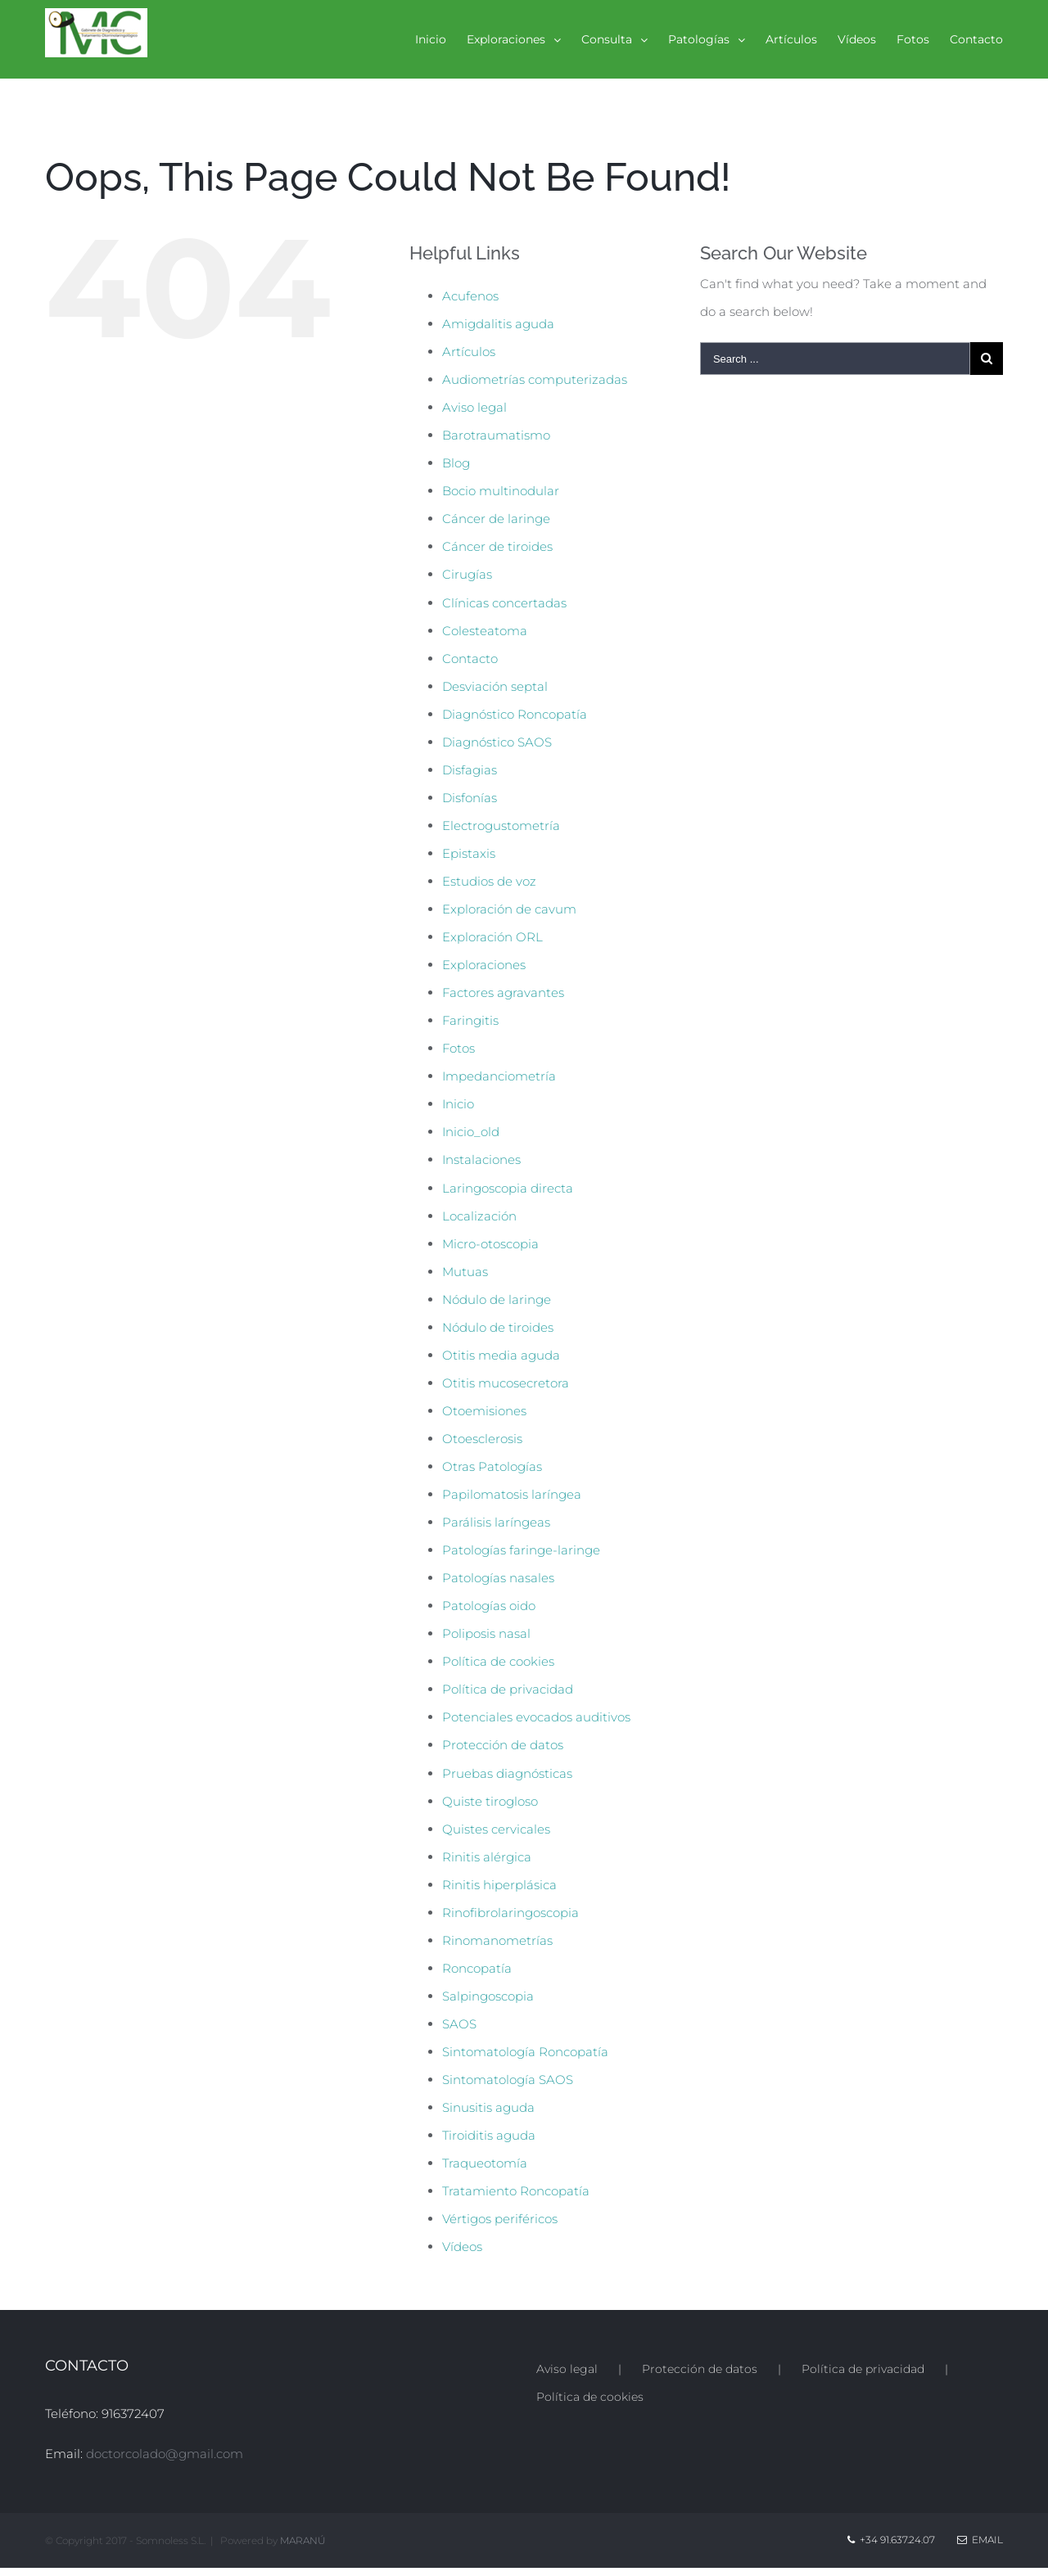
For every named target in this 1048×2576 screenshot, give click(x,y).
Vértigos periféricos (500, 2218)
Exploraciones (484, 964)
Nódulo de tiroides (497, 1327)
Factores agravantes (503, 992)
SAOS (459, 2024)
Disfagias (469, 770)
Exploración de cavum (509, 909)
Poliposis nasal (486, 1633)
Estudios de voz (489, 881)
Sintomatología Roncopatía (525, 2051)
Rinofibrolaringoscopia (510, 1912)
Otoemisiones (484, 1411)
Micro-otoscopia (490, 1244)
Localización (479, 1216)
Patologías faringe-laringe (521, 1550)
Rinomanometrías (497, 1940)
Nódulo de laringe (496, 1299)
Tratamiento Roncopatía (516, 2191)
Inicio (458, 1104)
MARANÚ (303, 2540)
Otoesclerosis (482, 1438)
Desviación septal (495, 686)
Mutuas (465, 1271)
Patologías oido (488, 1605)
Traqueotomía (484, 2163)
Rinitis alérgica (486, 1857)
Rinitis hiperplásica (499, 1885)
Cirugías (467, 574)
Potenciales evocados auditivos (536, 1717)
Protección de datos (502, 1745)
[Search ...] (835, 358)
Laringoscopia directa (507, 1188)
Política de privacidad (507, 1689)
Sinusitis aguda (488, 2107)
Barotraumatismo (496, 435)
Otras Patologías (492, 1466)
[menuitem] (441, 39)
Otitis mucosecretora (505, 1383)
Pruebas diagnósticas (507, 1773)
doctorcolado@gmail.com (164, 2453)
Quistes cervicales (496, 1829)
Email (980, 2539)
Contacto (470, 658)
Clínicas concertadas (504, 603)
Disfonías (469, 797)
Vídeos (462, 2246)
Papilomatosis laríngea (511, 1494)
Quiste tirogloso (490, 1801)
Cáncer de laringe (496, 518)
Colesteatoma (484, 630)
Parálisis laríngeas (496, 1522)
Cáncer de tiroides (497, 546)
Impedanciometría (499, 1076)
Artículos (468, 351)
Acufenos (470, 296)
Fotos (458, 1048)
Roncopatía (477, 1968)
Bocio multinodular (500, 491)
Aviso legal (474, 407)
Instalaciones (481, 1159)
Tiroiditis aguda (488, 2135)
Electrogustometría (501, 825)
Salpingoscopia (488, 1996)
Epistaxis (468, 853)
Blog (456, 463)
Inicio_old (470, 1131)
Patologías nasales (498, 1578)
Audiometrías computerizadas (534, 379)
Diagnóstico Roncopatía (514, 714)
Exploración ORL (492, 937)
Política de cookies (498, 1661)
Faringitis (470, 1020)
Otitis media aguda (501, 1355)
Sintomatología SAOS (507, 2079)
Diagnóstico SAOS (497, 742)
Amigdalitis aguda (498, 324)
